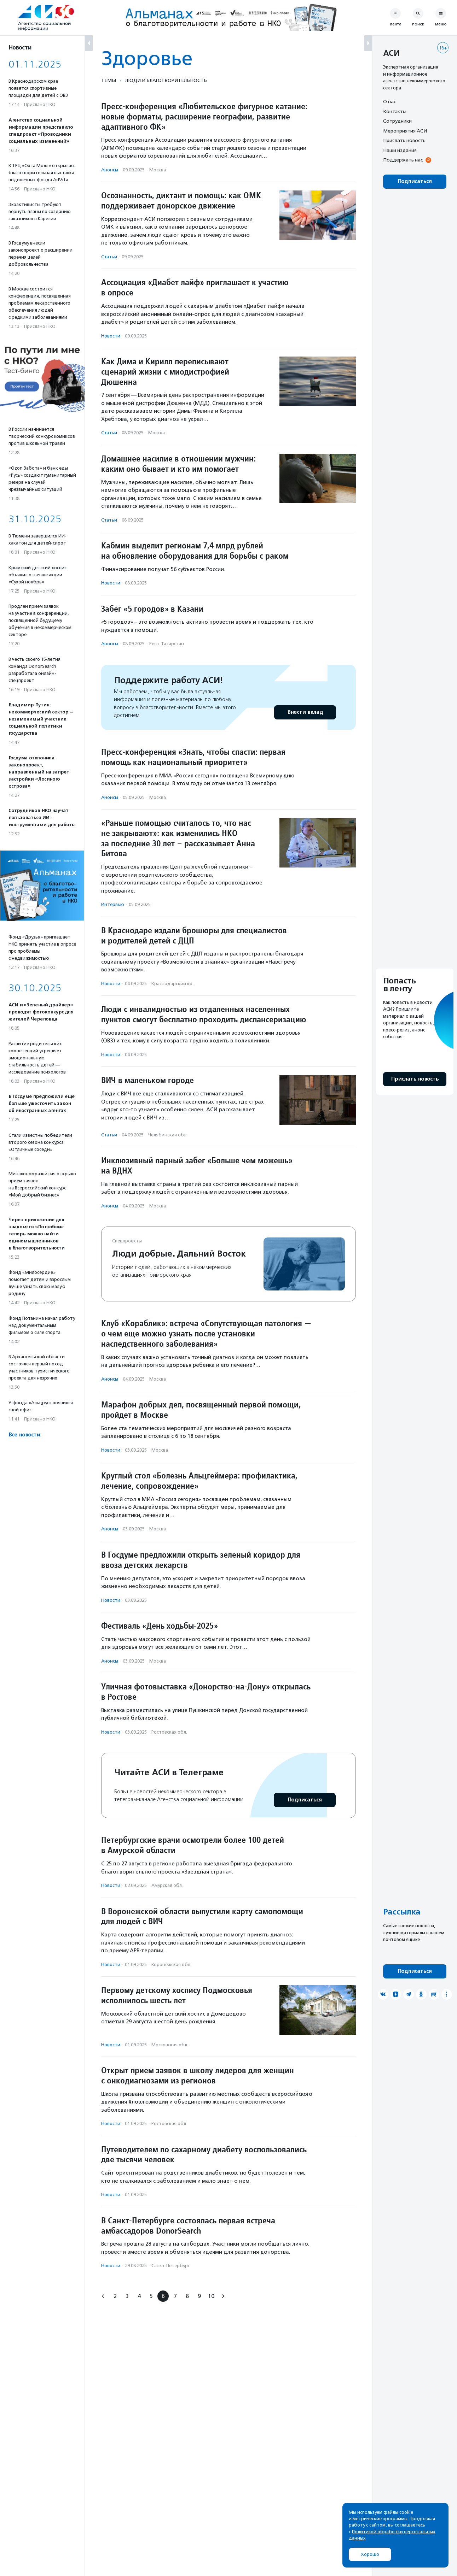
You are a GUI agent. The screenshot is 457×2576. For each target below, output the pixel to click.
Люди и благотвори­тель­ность (166, 80)
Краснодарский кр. (172, 983)
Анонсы (109, 169)
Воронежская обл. (171, 1964)
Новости (110, 336)
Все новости (24, 1434)
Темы (108, 80)
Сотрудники (397, 121)
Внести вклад (305, 712)
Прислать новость (404, 140)
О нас (389, 101)
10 (211, 2296)
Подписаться (305, 1799)
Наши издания (400, 150)
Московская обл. (169, 2044)
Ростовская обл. (169, 1732)
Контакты (394, 111)
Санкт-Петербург (170, 2265)
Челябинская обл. (167, 1134)
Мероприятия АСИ (405, 131)
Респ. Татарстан (166, 643)
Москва (157, 169)
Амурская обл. (167, 1885)
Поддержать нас (403, 160)
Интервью (112, 904)
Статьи (109, 256)
